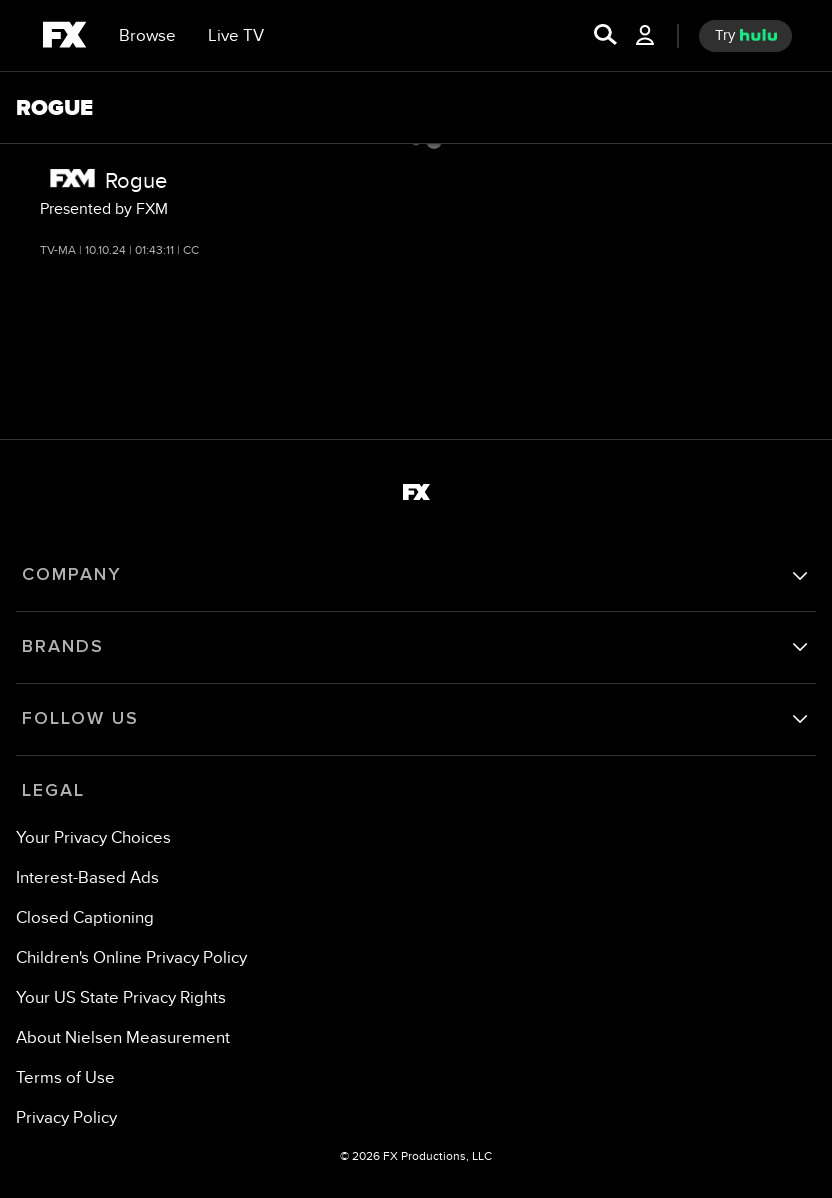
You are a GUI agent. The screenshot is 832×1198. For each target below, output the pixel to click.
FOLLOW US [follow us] (80, 719)
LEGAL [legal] (53, 791)
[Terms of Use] (65, 1077)
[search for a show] (605, 36)
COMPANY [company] (72, 575)
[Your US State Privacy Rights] (121, 997)
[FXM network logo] (72, 178)
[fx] (64, 38)
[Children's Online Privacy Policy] (131, 957)
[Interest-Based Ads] (87, 877)
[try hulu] (745, 36)
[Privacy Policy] (66, 1117)
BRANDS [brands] (63, 647)
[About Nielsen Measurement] (123, 1037)
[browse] (147, 36)
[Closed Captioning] (85, 917)
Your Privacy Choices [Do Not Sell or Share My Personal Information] (93, 837)
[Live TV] (236, 36)
